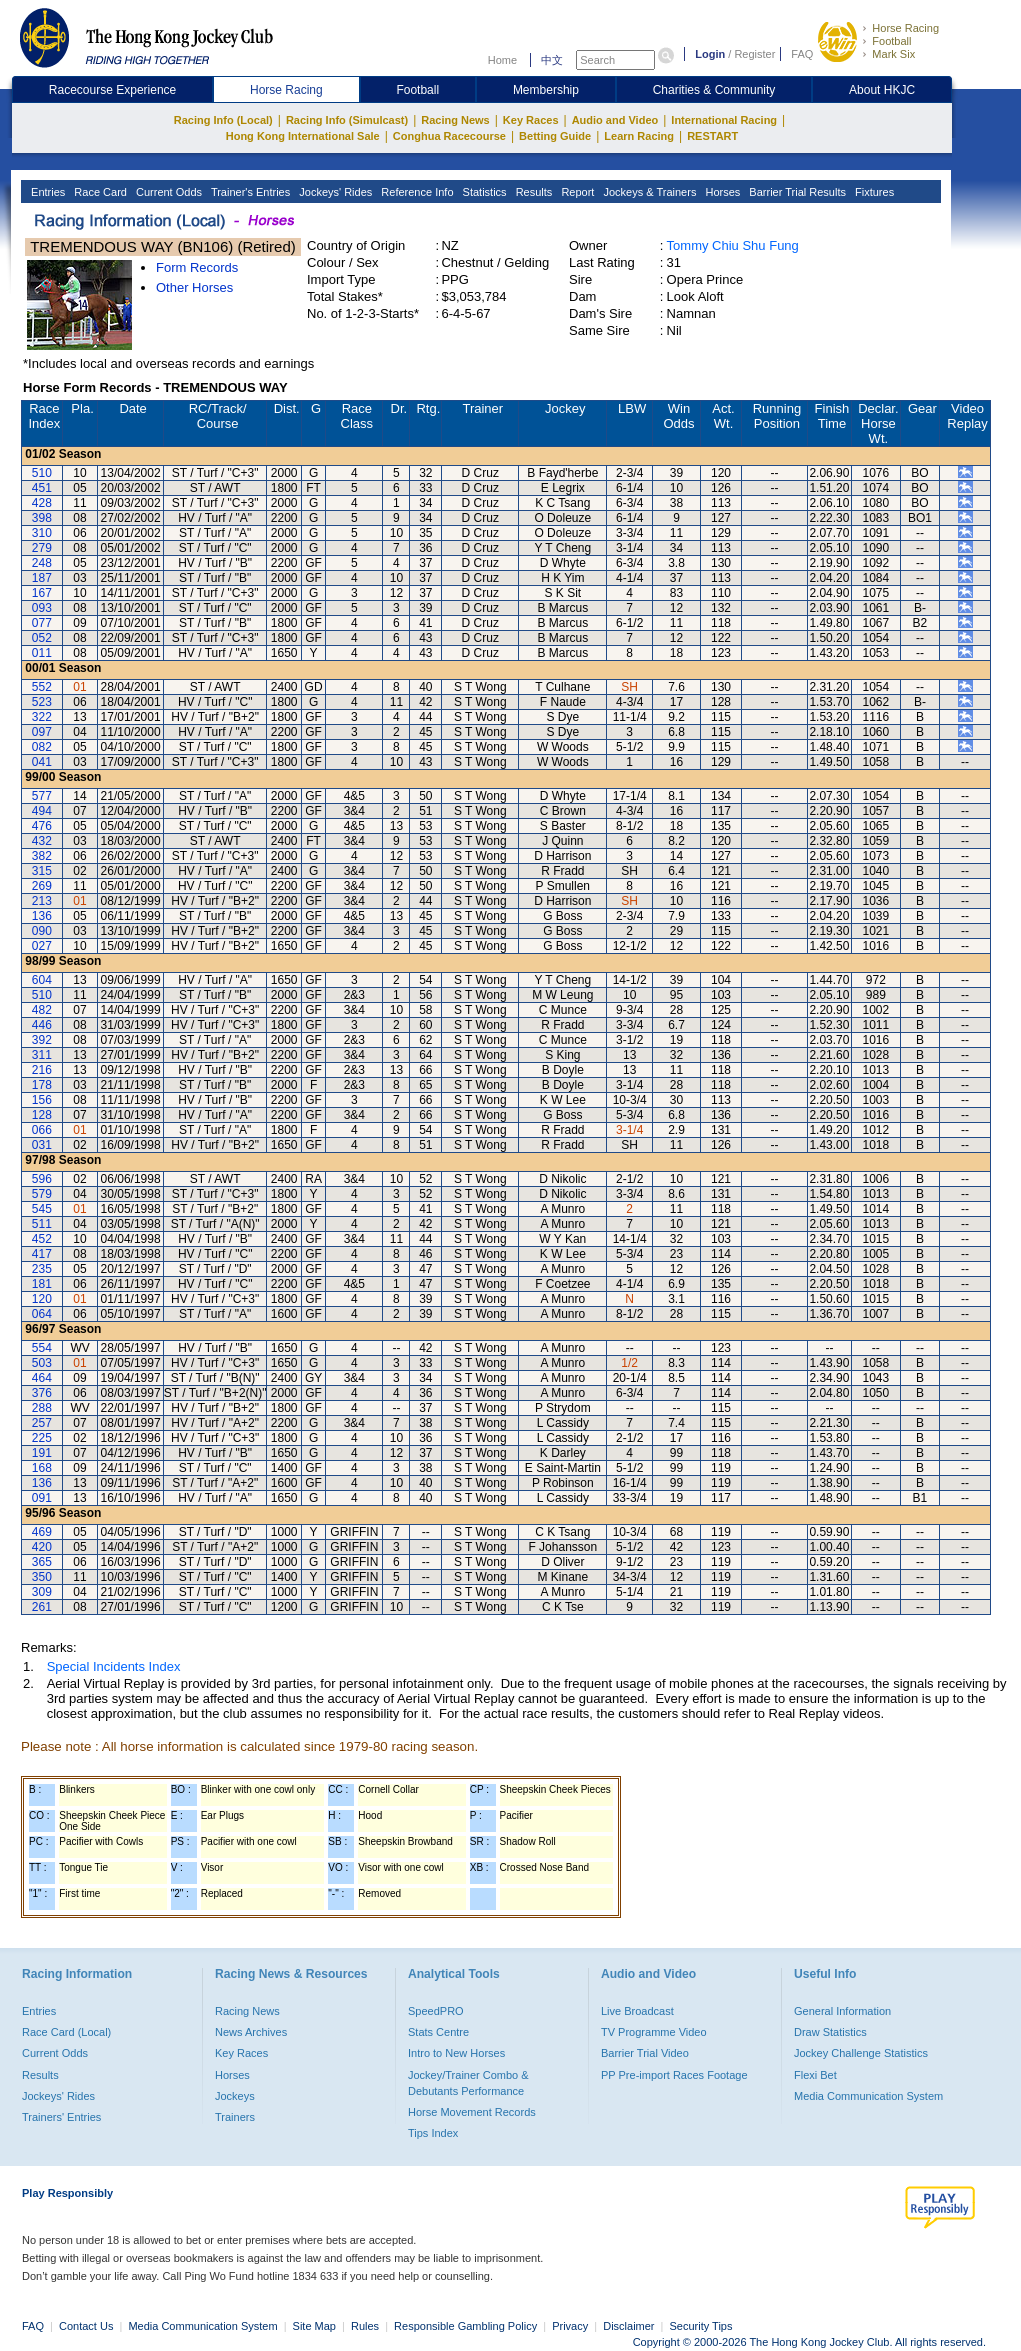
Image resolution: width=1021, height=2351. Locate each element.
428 (42, 503)
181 (42, 1284)
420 (42, 1547)
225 (42, 1438)
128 (42, 1115)
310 (42, 533)
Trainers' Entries (61, 2117)
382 (42, 856)
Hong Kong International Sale (303, 136)
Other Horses (194, 287)
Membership (546, 90)
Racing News (455, 120)
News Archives (251, 2032)
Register (754, 54)
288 (42, 1408)
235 (42, 1269)
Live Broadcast (637, 2011)
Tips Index (433, 2133)
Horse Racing (905, 28)
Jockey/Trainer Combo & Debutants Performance (468, 2083)
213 (42, 901)
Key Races (531, 120)
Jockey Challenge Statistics (861, 2053)
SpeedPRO (436, 2011)
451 (42, 488)
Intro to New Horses (456, 2053)
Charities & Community (714, 90)
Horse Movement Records (472, 2112)
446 (42, 1025)
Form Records (197, 267)
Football (891, 41)
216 (42, 1070)
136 (42, 916)
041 (42, 762)
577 (42, 796)
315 (42, 871)
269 (42, 886)
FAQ (802, 54)
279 (42, 548)
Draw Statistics (830, 2032)
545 (42, 1209)
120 (42, 1299)
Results (533, 192)
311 (42, 1055)
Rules (366, 2326)
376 (42, 1393)
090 (42, 931)
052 (42, 638)
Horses (721, 192)
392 (42, 1040)
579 (42, 1194)
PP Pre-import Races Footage (674, 2075)
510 (42, 473)
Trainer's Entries (249, 192)
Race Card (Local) (66, 2032)
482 (42, 1010)
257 (42, 1423)
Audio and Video (615, 120)
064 (42, 1314)
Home (502, 60)
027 (42, 946)
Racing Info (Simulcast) (347, 120)
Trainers (235, 2117)
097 (42, 732)
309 (42, 1592)
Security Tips (701, 2326)
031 (42, 1145)
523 (42, 702)
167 (42, 593)
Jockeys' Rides (334, 192)
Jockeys (235, 2096)
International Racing (724, 120)
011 (42, 653)
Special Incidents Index (114, 1666)
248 (42, 563)
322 (42, 717)
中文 (552, 60)
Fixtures (873, 192)
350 (42, 1577)
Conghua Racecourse (449, 136)
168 (42, 1468)
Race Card (99, 192)
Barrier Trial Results (796, 192)
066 (42, 1130)
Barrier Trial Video (645, 2053)
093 (42, 608)
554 (42, 1348)
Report (576, 192)
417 (42, 1254)
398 (42, 518)
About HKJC (882, 90)
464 (42, 1378)
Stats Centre (438, 2032)
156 (42, 1100)
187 (42, 578)
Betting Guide (555, 136)
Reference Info (415, 192)
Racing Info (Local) (223, 120)
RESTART (712, 136)
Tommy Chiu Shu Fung (733, 245)
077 (42, 623)
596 (42, 1179)
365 (42, 1562)
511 (42, 1224)
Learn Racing (639, 136)
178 (42, 1085)
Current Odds (167, 192)
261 (42, 1607)
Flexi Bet (815, 2075)
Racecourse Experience (112, 90)
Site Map (314, 2326)
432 (42, 841)
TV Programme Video (654, 2032)
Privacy (570, 2326)
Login (710, 54)
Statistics (483, 192)
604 (42, 980)
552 (42, 687)
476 (42, 826)
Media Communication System (868, 2096)
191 (42, 1453)
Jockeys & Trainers (648, 192)
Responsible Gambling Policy (465, 2326)
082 (42, 747)
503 (42, 1363)
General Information (842, 2011)
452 (42, 1239)
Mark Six (893, 54)
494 (42, 811)
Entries (46, 192)
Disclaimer (628, 2326)
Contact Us (86, 2326)
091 (42, 1498)
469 (42, 1532)
